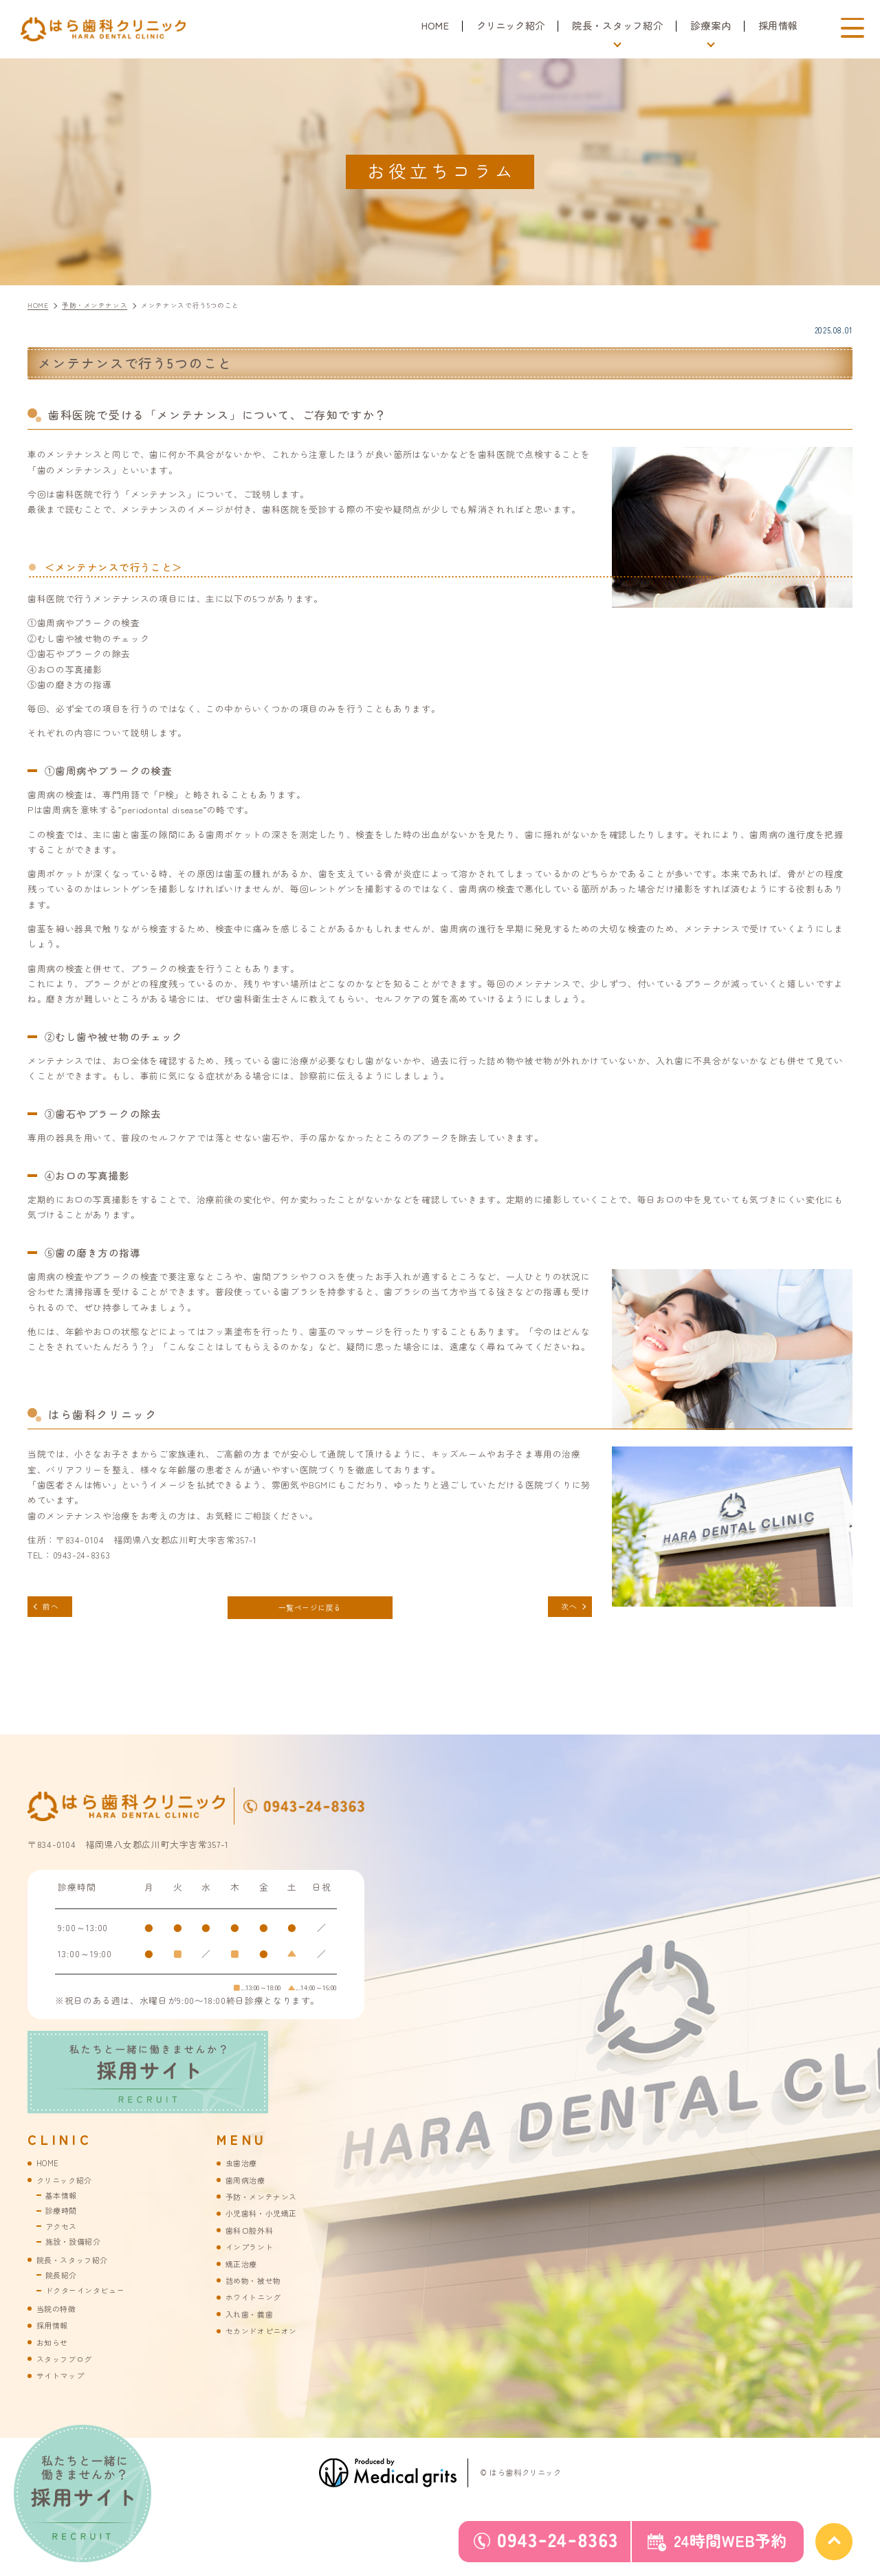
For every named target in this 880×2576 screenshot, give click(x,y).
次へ (564, 1607)
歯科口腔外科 (254, 2238)
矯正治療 (244, 2273)
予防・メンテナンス (268, 2203)
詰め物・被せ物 (258, 2290)
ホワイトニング (258, 2307)
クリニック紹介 (509, 25)
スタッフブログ (69, 2370)
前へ (54, 1607)
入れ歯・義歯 (254, 2324)
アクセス (64, 2234)
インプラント (254, 2256)
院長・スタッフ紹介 (78, 2269)
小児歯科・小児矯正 (268, 2220)
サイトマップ (64, 2388)
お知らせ (55, 2353)
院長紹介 (64, 2284)
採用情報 (778, 25)
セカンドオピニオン (268, 2341)
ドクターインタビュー (92, 2300)
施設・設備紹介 (78, 2250)
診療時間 (64, 2218)
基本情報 (64, 2202)
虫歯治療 (244, 2169)
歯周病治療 (249, 2186)
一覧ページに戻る (309, 1609)
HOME (432, 25)
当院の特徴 (59, 2319)
